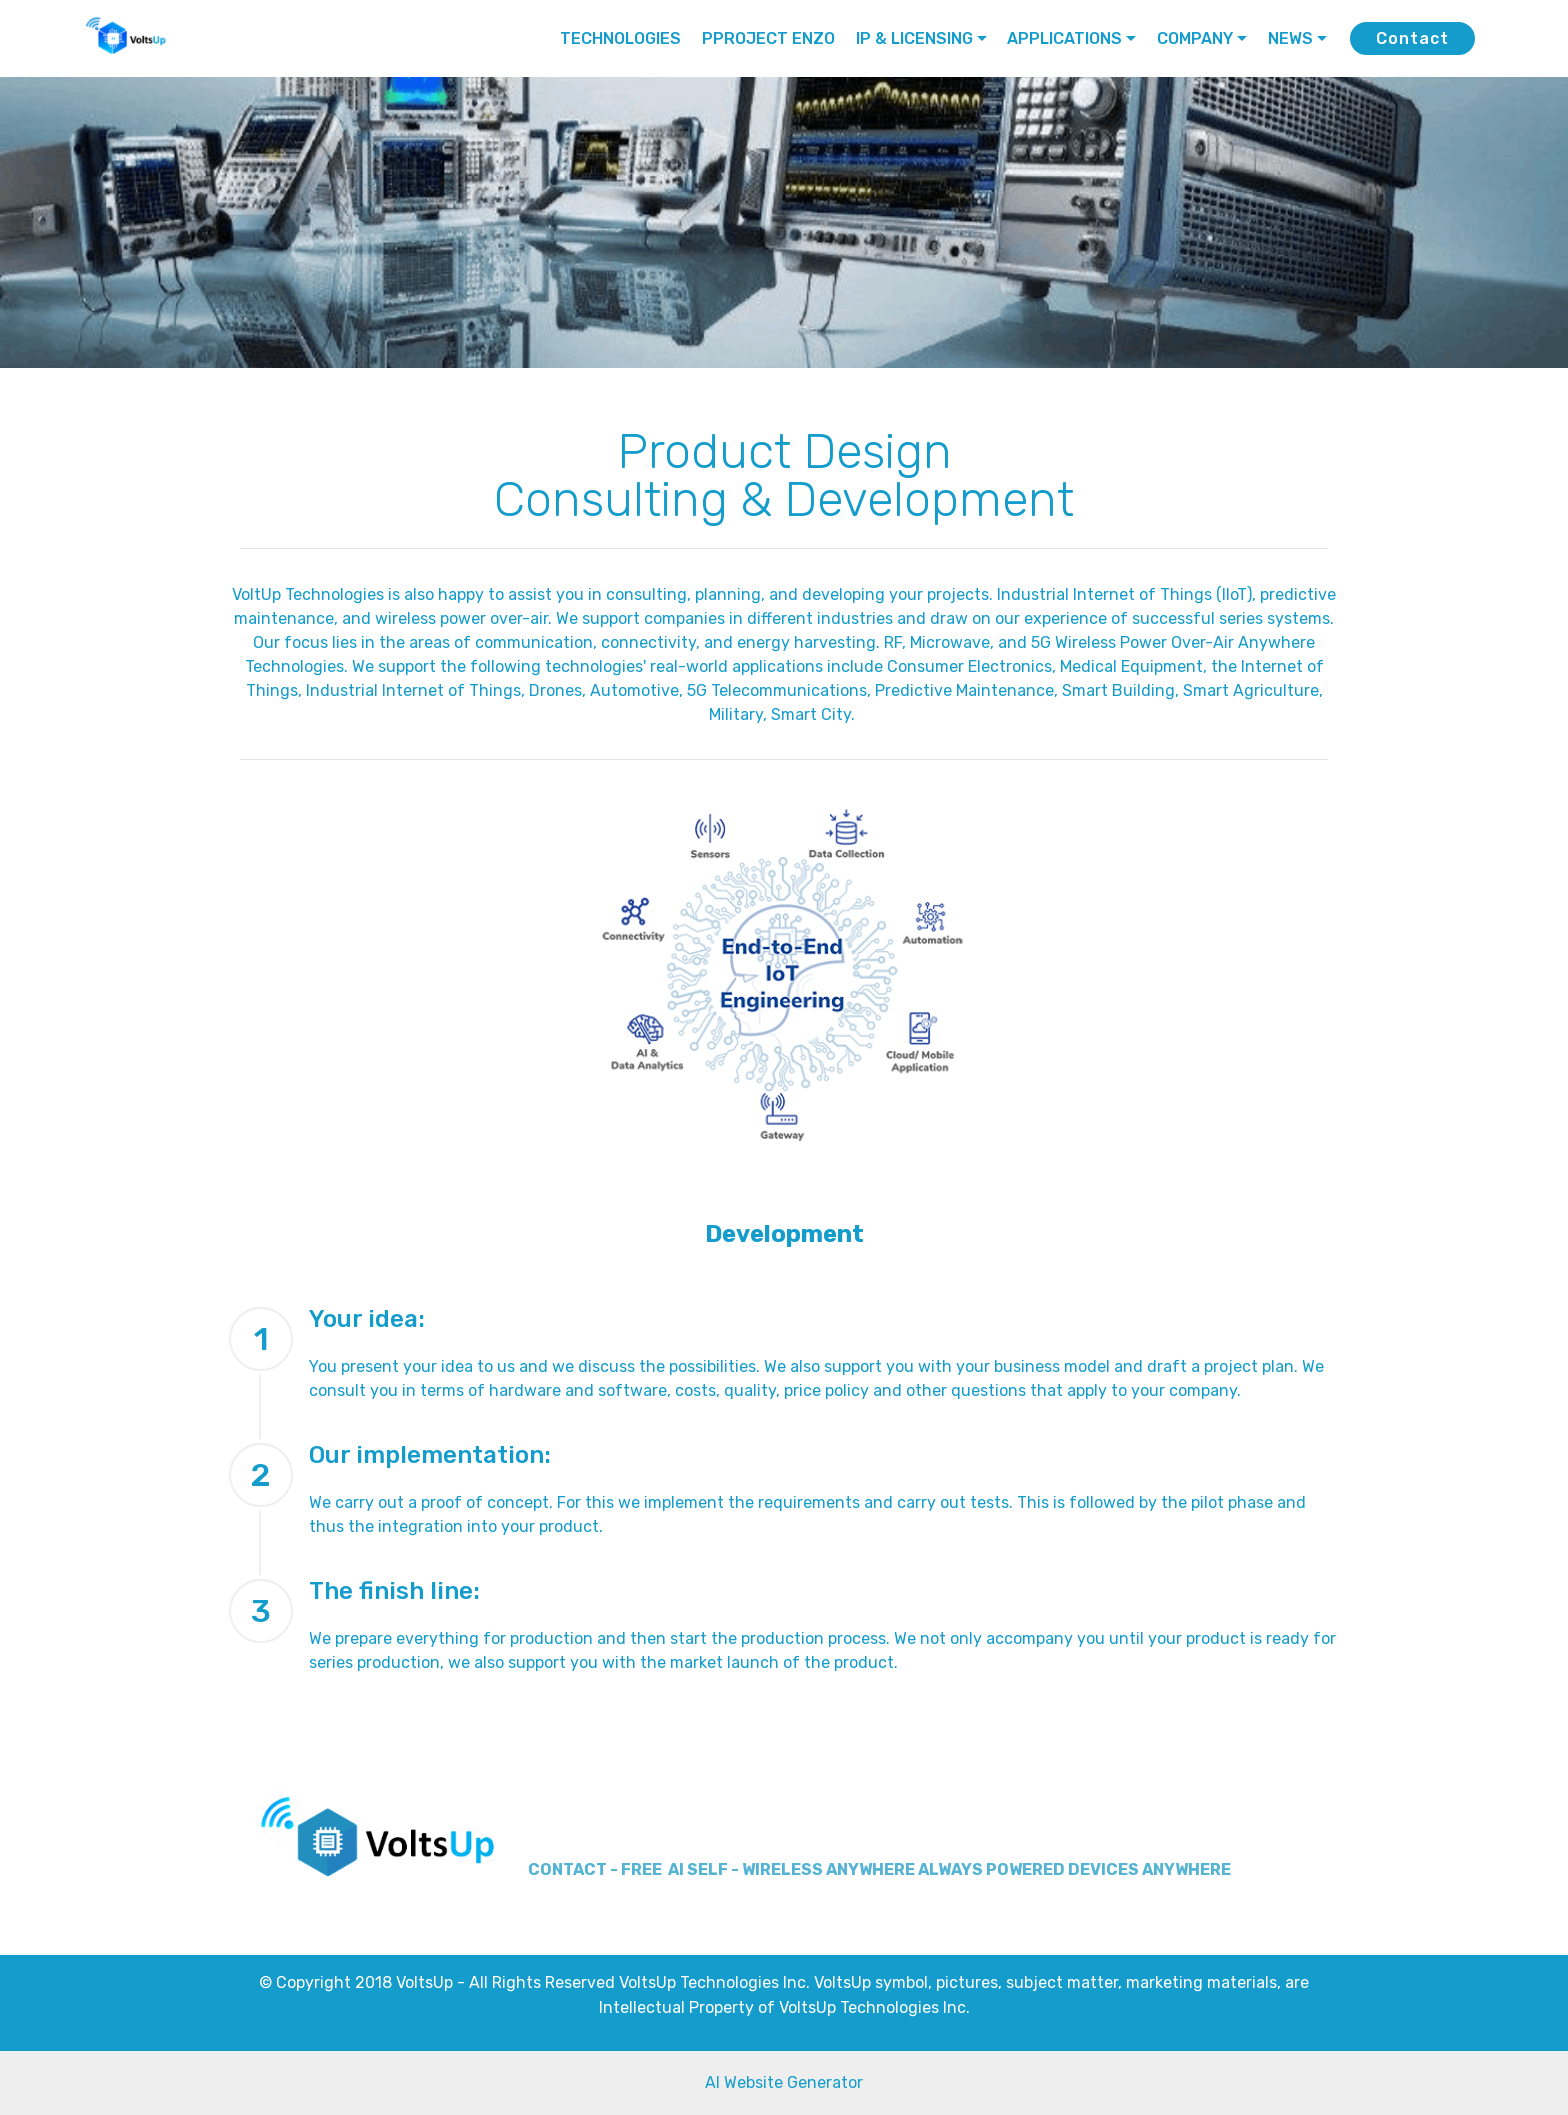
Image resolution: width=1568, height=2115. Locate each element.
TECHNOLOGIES (620, 38)
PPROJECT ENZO (768, 38)
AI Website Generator (784, 2082)
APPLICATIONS (1064, 38)
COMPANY (1195, 38)
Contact (1412, 38)
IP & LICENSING (914, 38)
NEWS (1290, 38)
